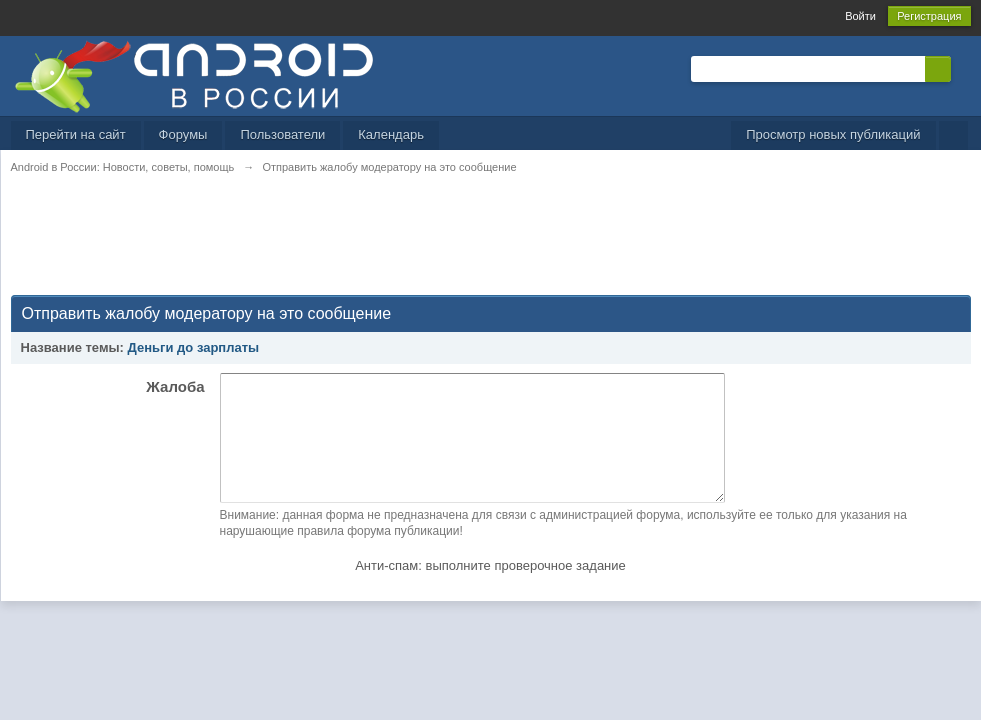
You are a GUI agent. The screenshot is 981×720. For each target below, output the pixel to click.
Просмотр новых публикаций (833, 134)
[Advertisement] (375, 246)
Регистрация (929, 16)
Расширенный (963, 68)
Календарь (391, 134)
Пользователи (282, 134)
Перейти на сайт (76, 134)
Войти (860, 16)
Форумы (183, 134)
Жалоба (175, 386)
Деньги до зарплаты (194, 347)
